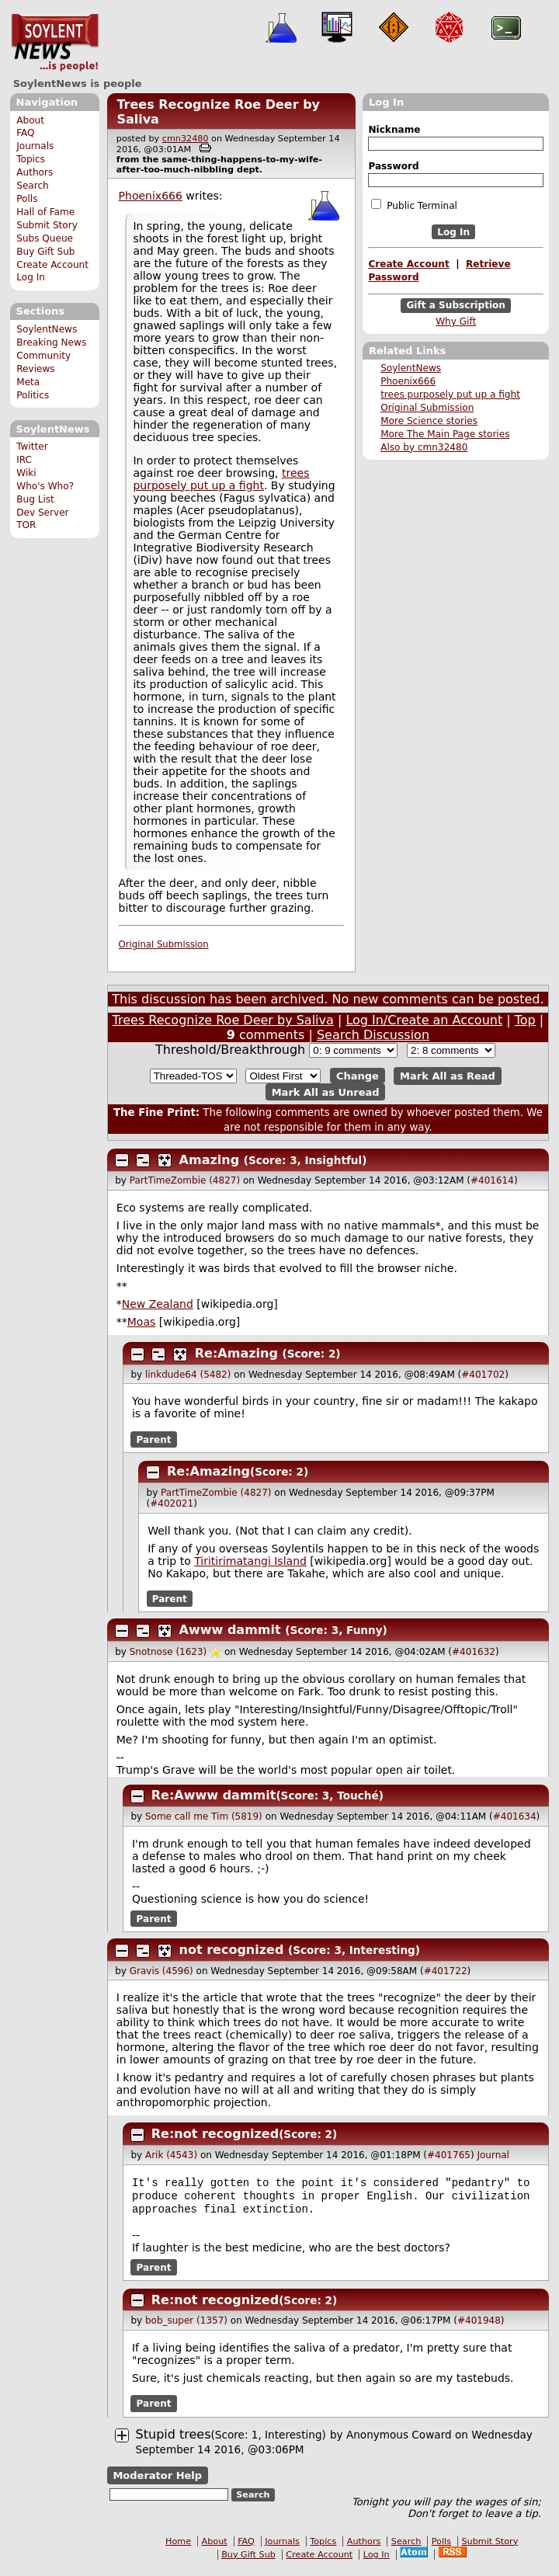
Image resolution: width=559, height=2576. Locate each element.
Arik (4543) (171, 2155)
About (30, 120)
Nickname (394, 129)
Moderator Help (157, 2481)
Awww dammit (230, 1629)
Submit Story (47, 225)
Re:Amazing (236, 1353)
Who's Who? (45, 486)
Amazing (209, 1159)
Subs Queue (44, 238)
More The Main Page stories (444, 434)
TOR (26, 525)
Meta (28, 382)
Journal (493, 2155)
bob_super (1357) (186, 2326)
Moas (141, 1322)
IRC (24, 459)
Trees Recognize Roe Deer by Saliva (223, 1020)
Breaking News (51, 342)
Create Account (52, 264)
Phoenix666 (408, 381)
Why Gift (456, 321)
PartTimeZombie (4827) (185, 1180)
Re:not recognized (215, 2133)
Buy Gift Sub (45, 251)
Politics (32, 395)
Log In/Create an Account (423, 1020)
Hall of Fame (45, 212)
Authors (34, 172)
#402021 (171, 1503)
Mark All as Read (447, 1076)
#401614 (492, 1180)
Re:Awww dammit (213, 1795)
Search (32, 185)
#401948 (479, 2326)
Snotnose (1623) (168, 1651)
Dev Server (42, 512)
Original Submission (427, 407)
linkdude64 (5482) (188, 1374)
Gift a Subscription (455, 306)
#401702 (483, 1374)
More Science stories (428, 420)
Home (178, 2548)
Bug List (35, 499)
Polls (26, 198)
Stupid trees (173, 2440)
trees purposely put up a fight (450, 394)
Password (393, 166)
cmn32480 (185, 139)
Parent (154, 1439)
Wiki (26, 473)
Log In (30, 277)
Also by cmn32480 (423, 447)
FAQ (25, 132)
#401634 (514, 1816)
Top (525, 1020)
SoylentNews (54, 43)
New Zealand (157, 1304)
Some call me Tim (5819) (203, 1816)
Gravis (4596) (161, 1971)
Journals (35, 146)
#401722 (445, 1971)
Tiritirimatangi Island (250, 1561)
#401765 (448, 2155)
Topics (30, 159)
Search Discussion (373, 1034)
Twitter (31, 446)
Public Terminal (414, 205)
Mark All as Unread (326, 1091)
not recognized (231, 1949)
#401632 (473, 1651)
